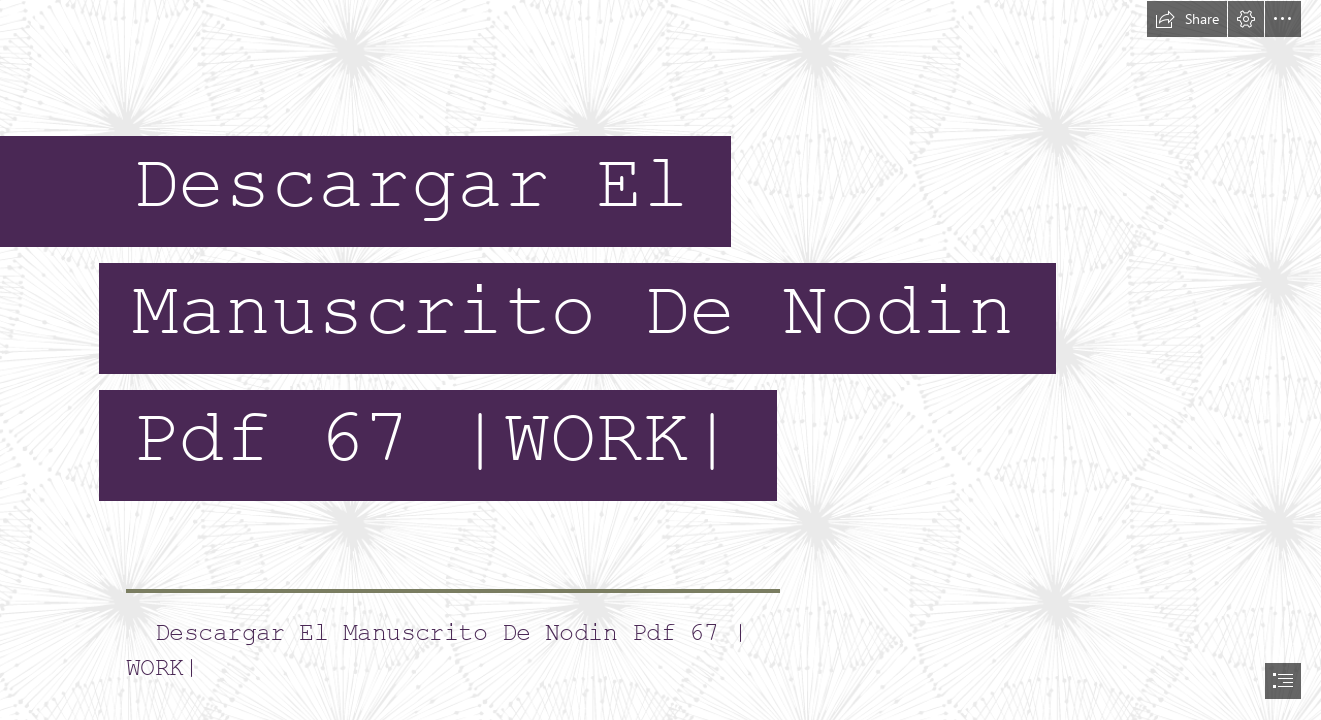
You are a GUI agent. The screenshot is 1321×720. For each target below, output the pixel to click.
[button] (1187, 19)
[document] (660, 360)
